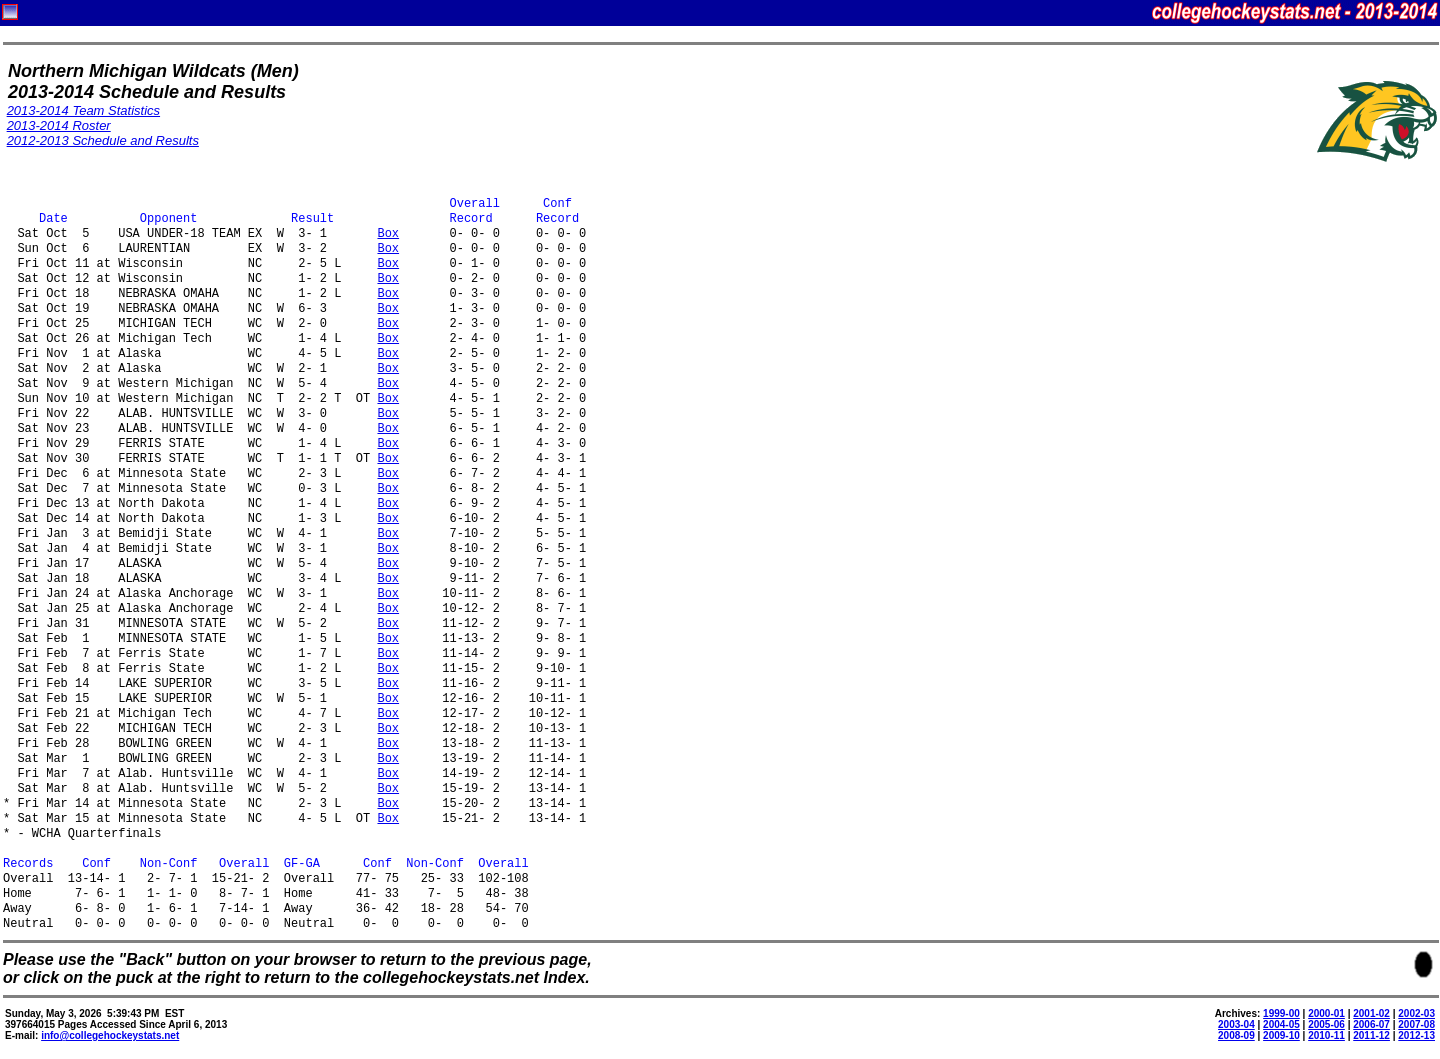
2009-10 (1281, 1035)
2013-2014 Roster (59, 125)
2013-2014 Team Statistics (83, 110)
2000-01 (1326, 1013)
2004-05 (1281, 1024)
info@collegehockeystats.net (110, 1035)
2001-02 (1371, 1013)
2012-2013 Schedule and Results (103, 140)
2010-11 (1326, 1035)
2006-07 (1371, 1024)
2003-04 (1236, 1024)
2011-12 (1371, 1035)
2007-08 (1416, 1024)
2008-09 (1236, 1035)
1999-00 (1281, 1013)
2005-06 (1326, 1024)
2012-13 (1416, 1035)
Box (388, 234)
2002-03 (1416, 1013)
